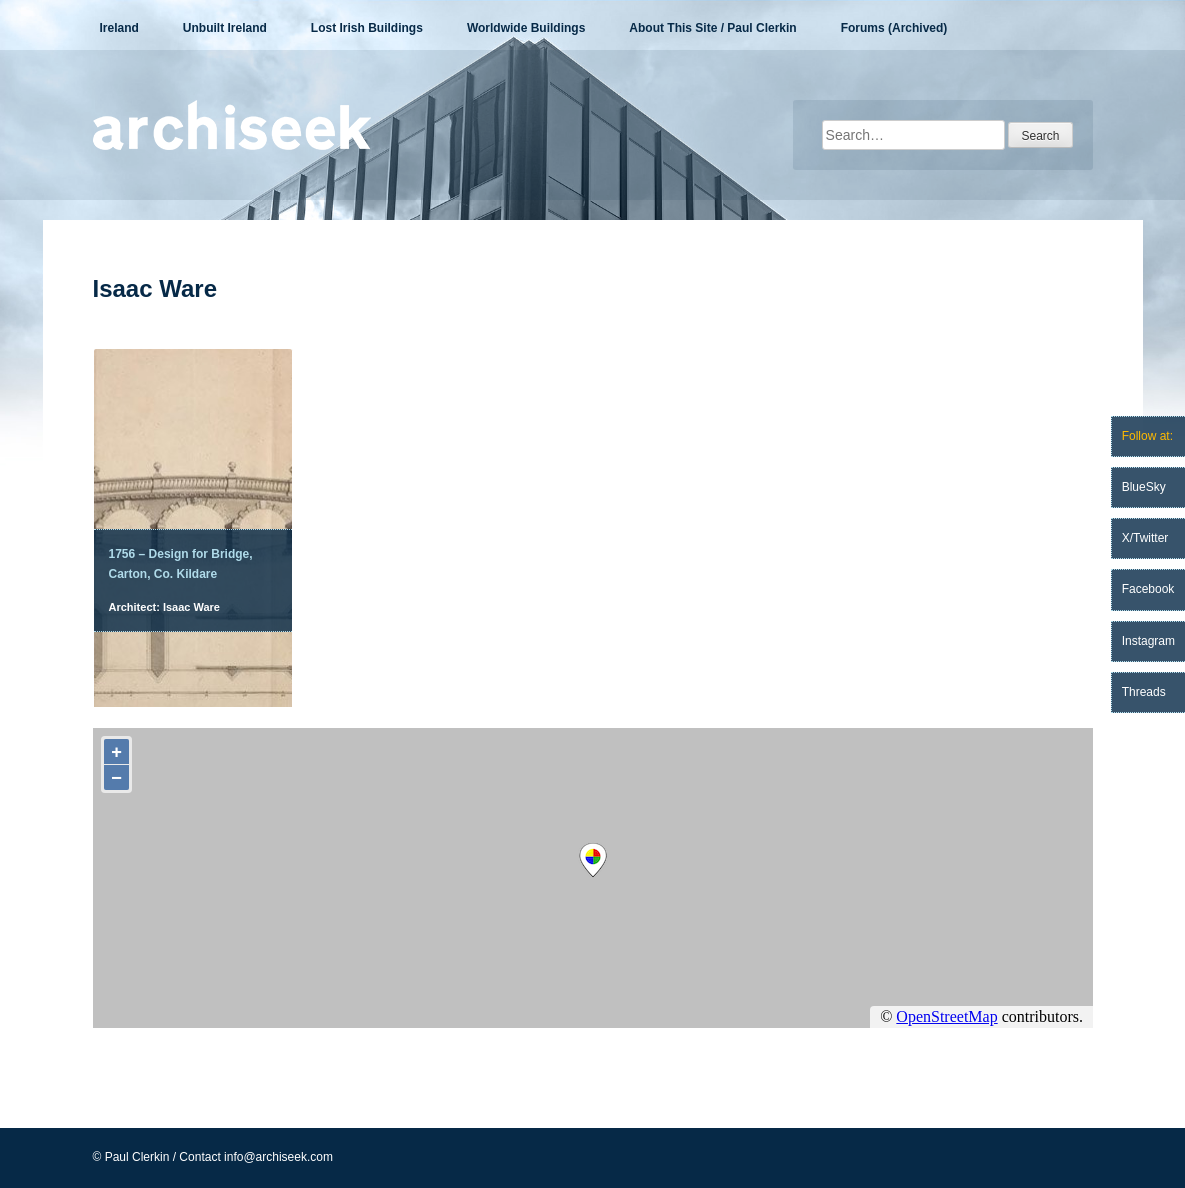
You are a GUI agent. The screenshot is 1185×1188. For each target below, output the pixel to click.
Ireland (119, 28)
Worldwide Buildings (526, 28)
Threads (1144, 692)
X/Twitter (1145, 538)
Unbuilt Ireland (225, 28)
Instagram (1148, 641)
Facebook (1148, 589)
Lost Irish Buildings (367, 28)
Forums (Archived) (894, 28)
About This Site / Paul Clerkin (712, 28)
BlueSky (1144, 487)
